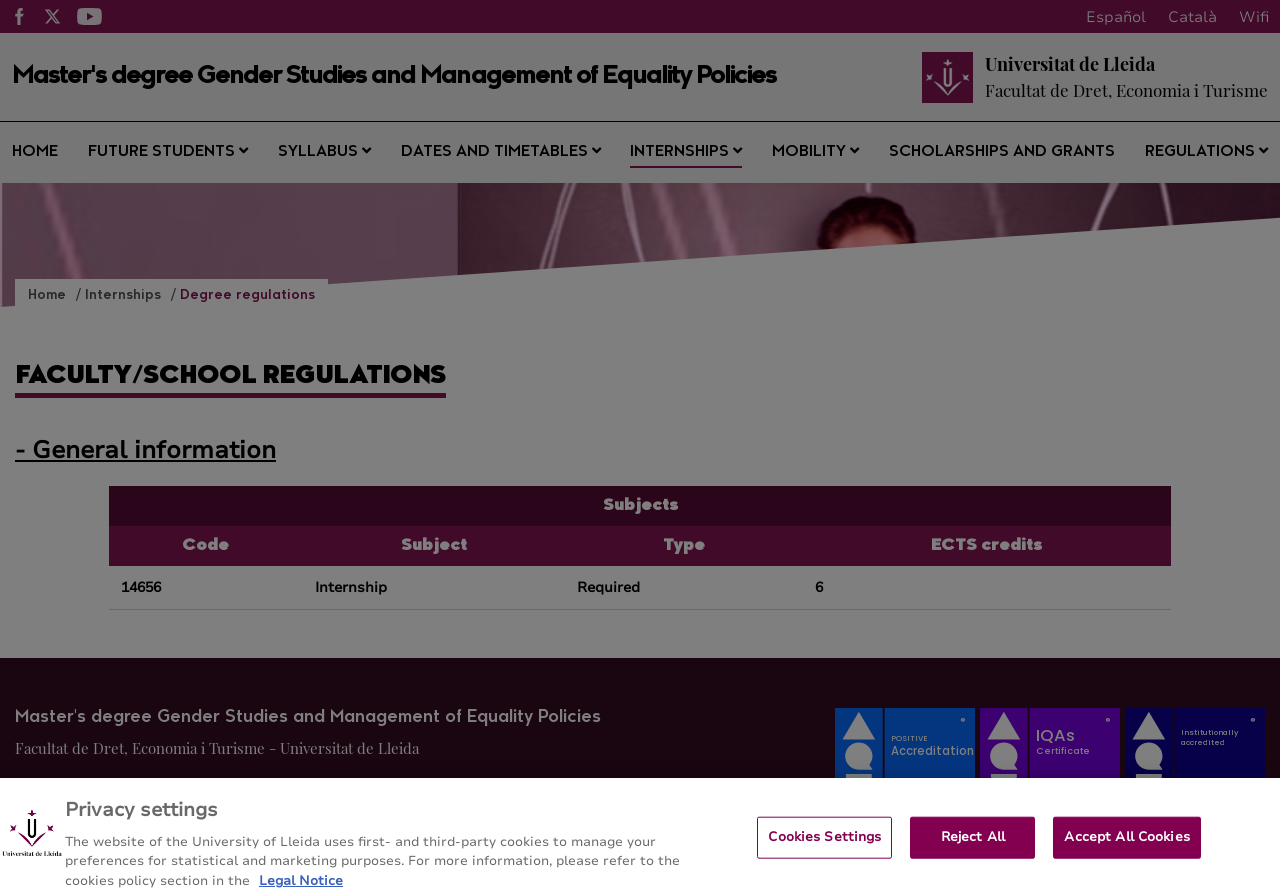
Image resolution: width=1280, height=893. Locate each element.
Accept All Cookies (1126, 844)
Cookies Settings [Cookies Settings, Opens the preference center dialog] (824, 844)
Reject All (973, 844)
